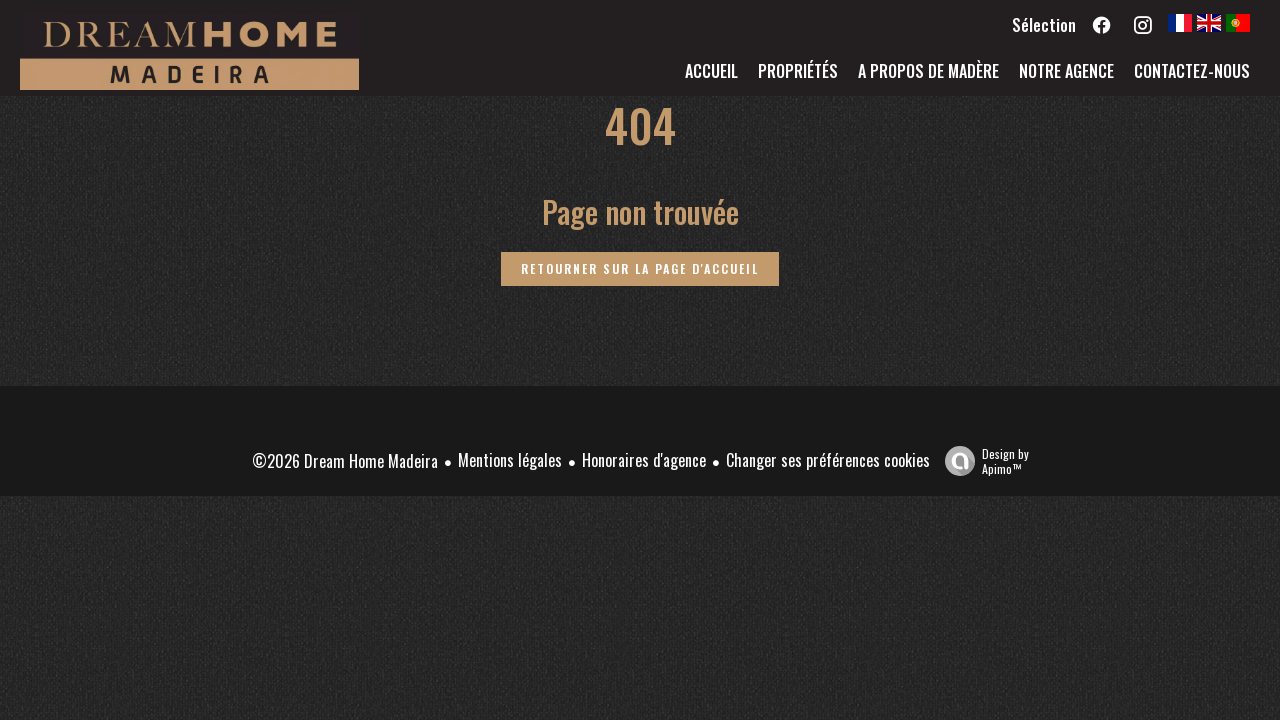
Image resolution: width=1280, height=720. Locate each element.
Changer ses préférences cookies (828, 460)
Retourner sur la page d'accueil (640, 268)
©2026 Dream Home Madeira (345, 461)
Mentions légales (510, 460)
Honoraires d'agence (644, 460)
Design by (982, 460)
